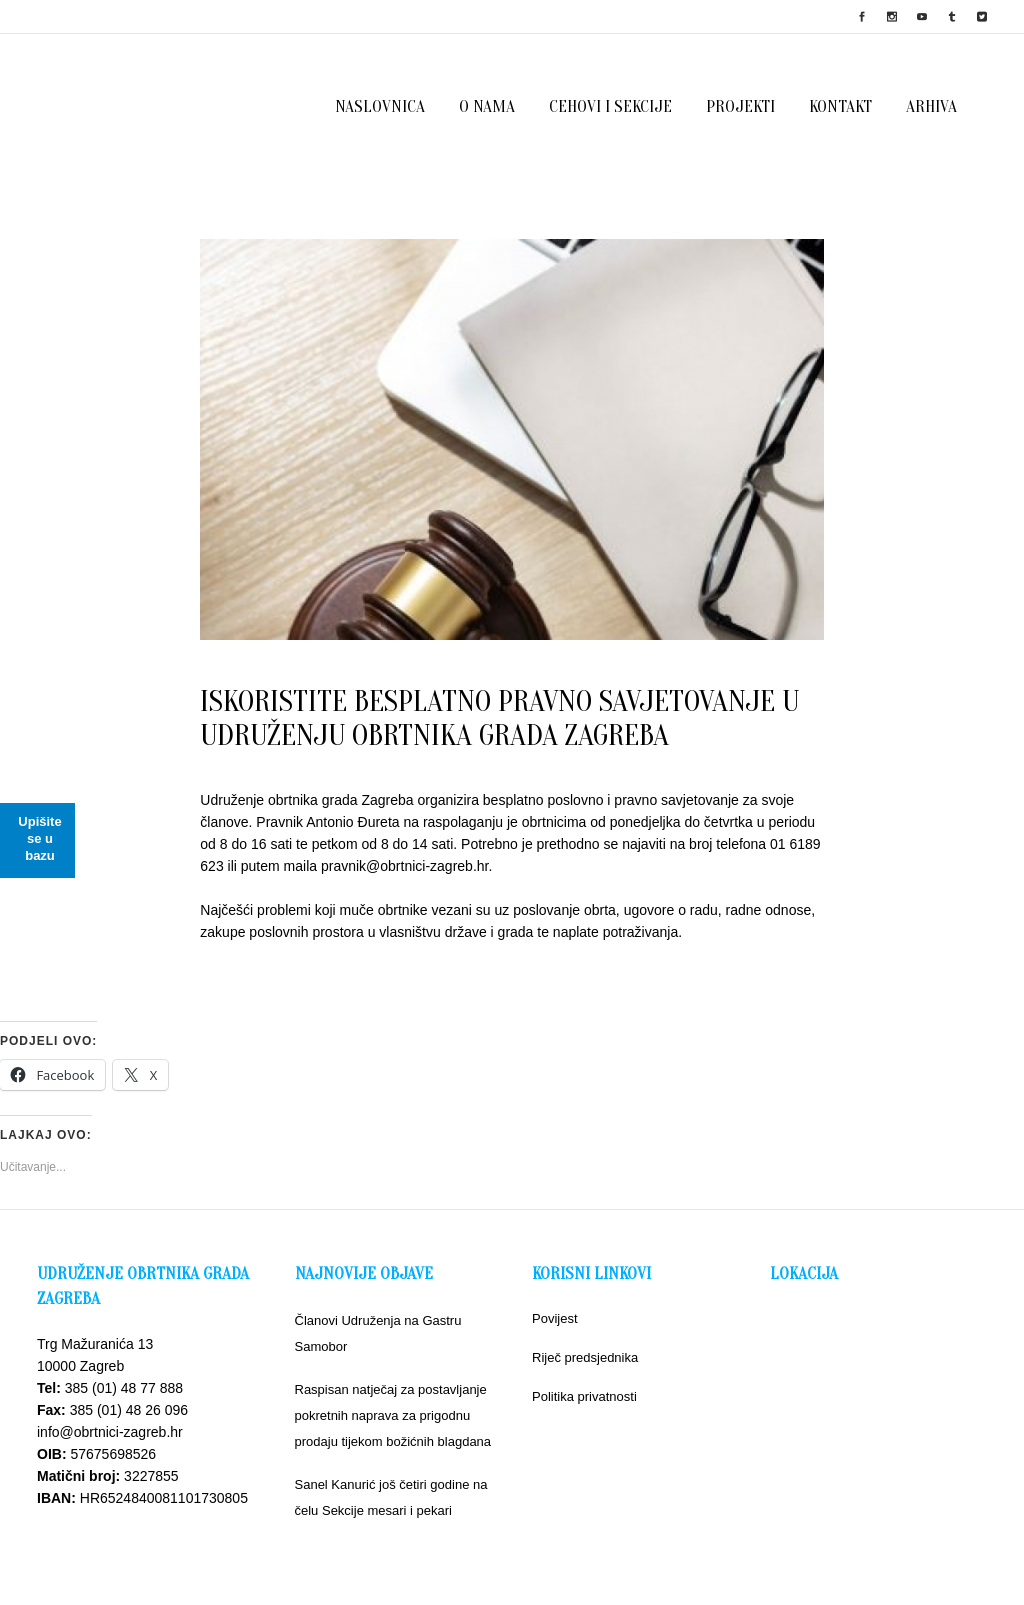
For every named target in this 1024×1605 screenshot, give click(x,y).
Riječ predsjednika (585, 1357)
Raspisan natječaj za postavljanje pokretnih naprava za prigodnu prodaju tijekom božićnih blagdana (393, 1415)
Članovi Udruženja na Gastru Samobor (378, 1333)
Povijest (555, 1318)
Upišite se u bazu (39, 838)
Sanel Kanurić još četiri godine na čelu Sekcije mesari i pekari (391, 1497)
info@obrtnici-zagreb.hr (110, 1432)
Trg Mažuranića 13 (95, 1344)
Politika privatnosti (584, 1396)
